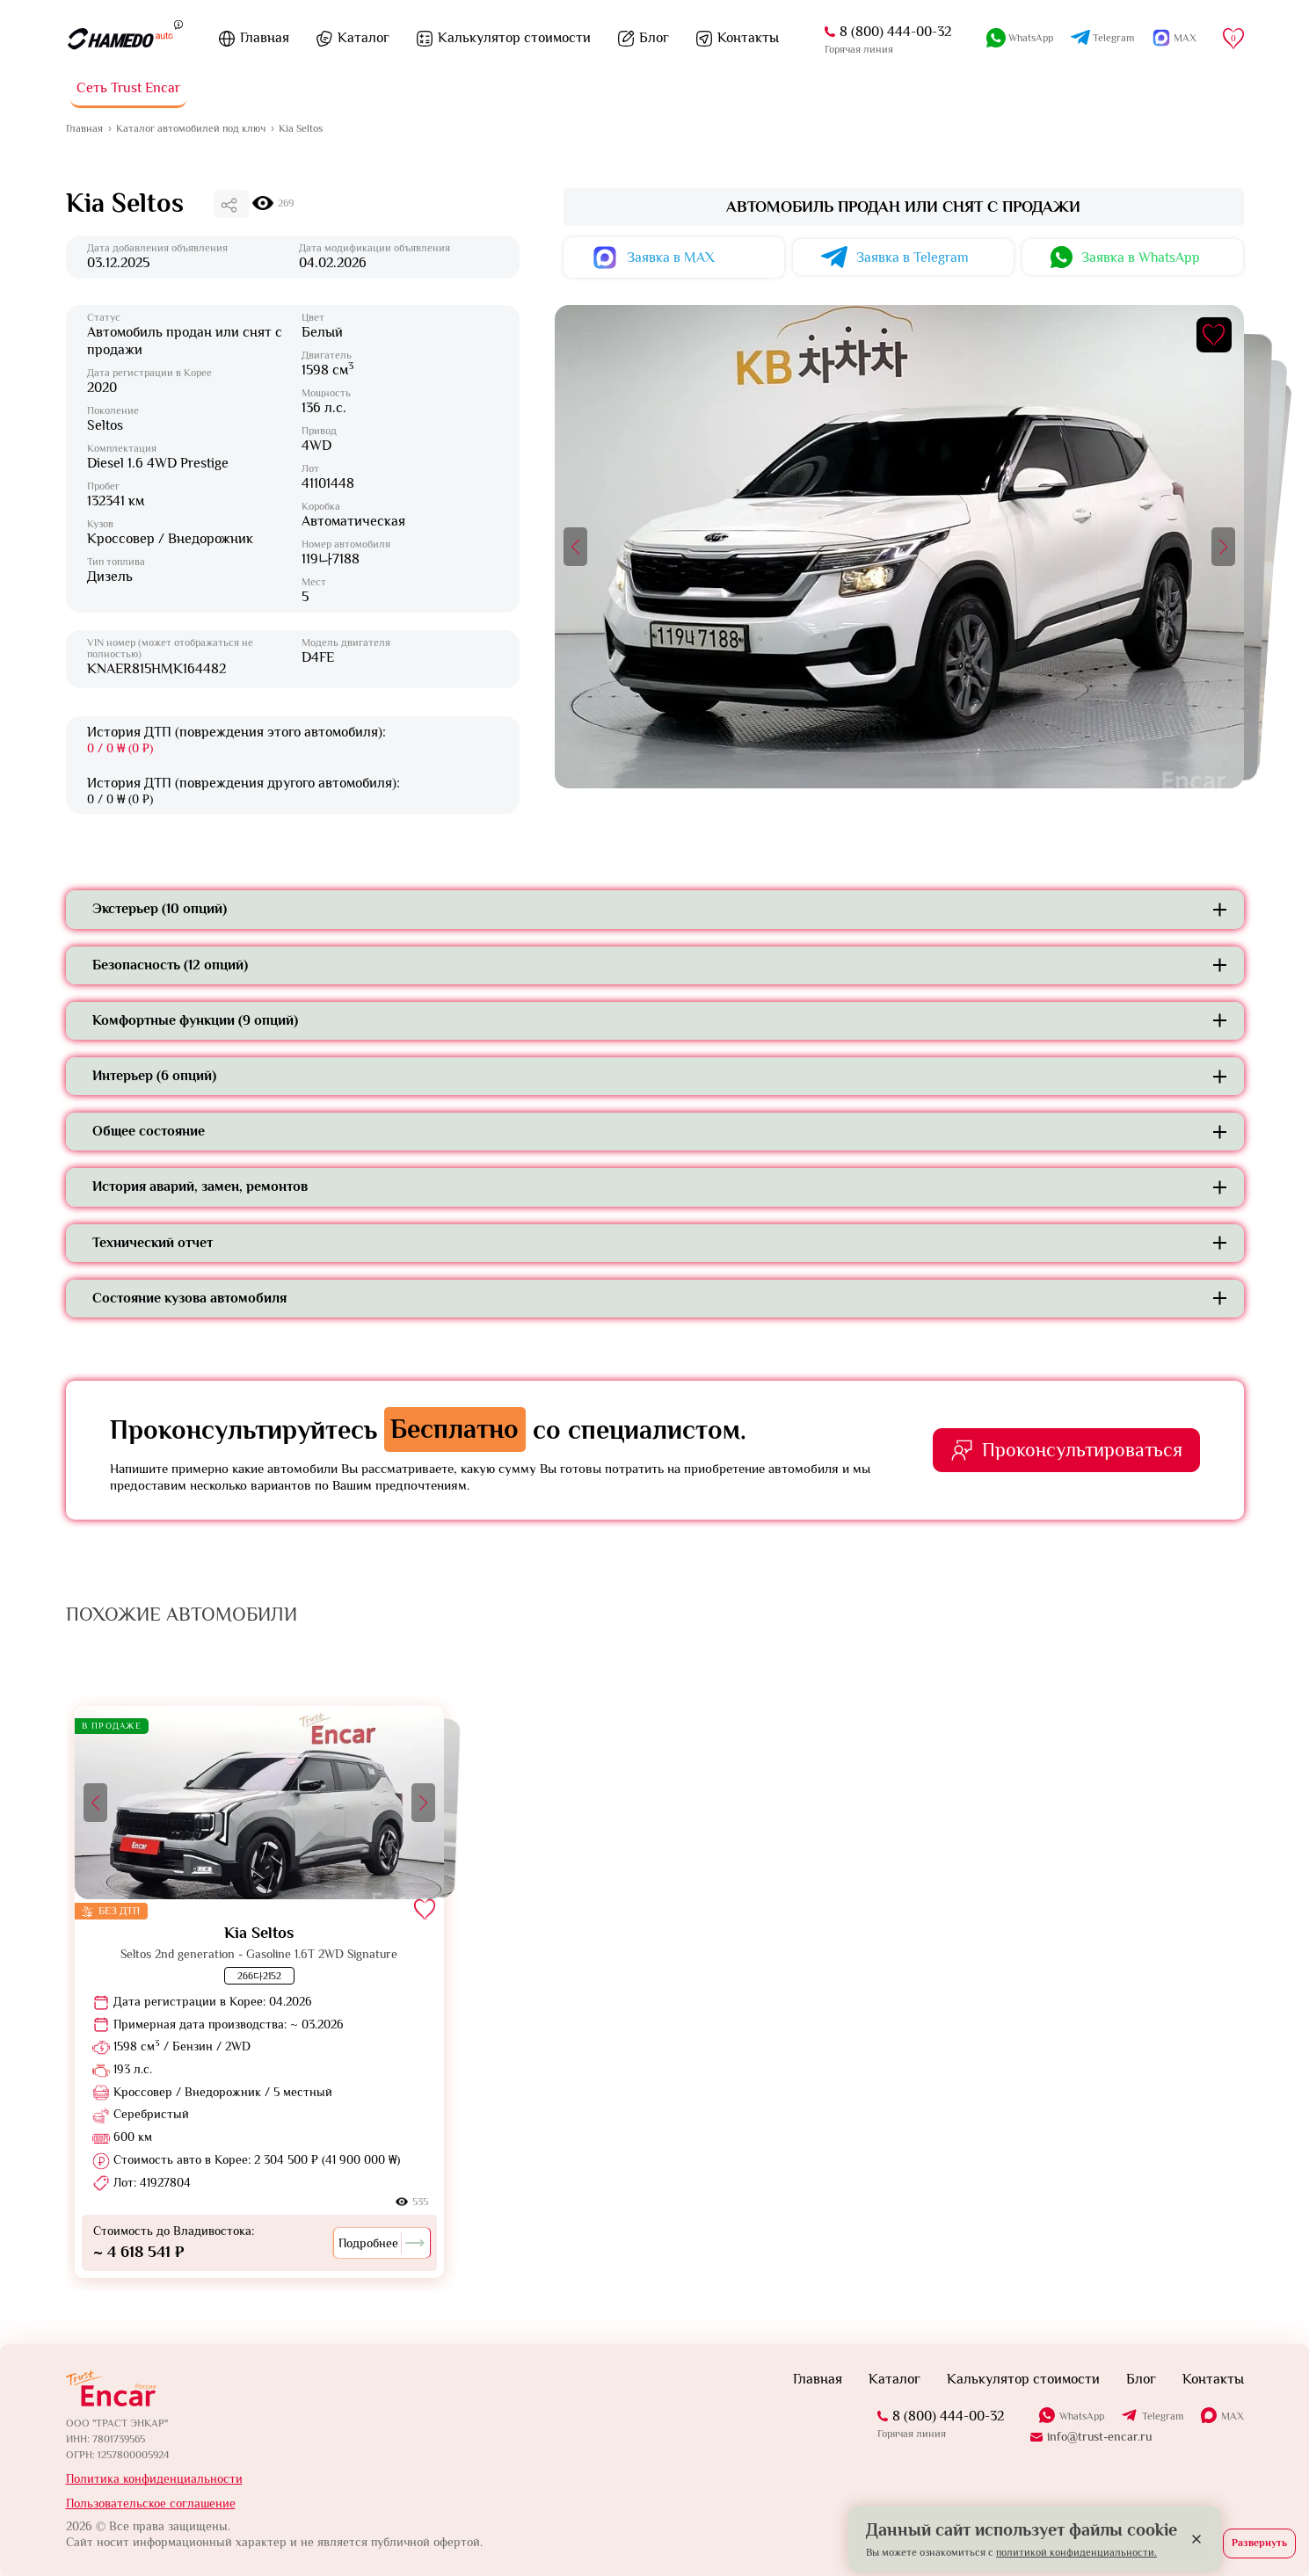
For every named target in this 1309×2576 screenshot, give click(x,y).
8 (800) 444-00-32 (895, 32)
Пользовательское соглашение (151, 2503)
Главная (264, 38)
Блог (654, 38)
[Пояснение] (178, 24)
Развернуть (1259, 2542)
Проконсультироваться (1082, 1450)
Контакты (748, 38)
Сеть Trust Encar (128, 88)
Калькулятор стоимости (514, 38)
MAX (1185, 38)
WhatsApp (1030, 38)
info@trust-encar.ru (1099, 2436)
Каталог (363, 38)
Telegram (1113, 38)
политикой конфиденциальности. (1076, 2552)
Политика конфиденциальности (154, 2478)
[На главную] (119, 39)
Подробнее (381, 2242)
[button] (575, 546)
